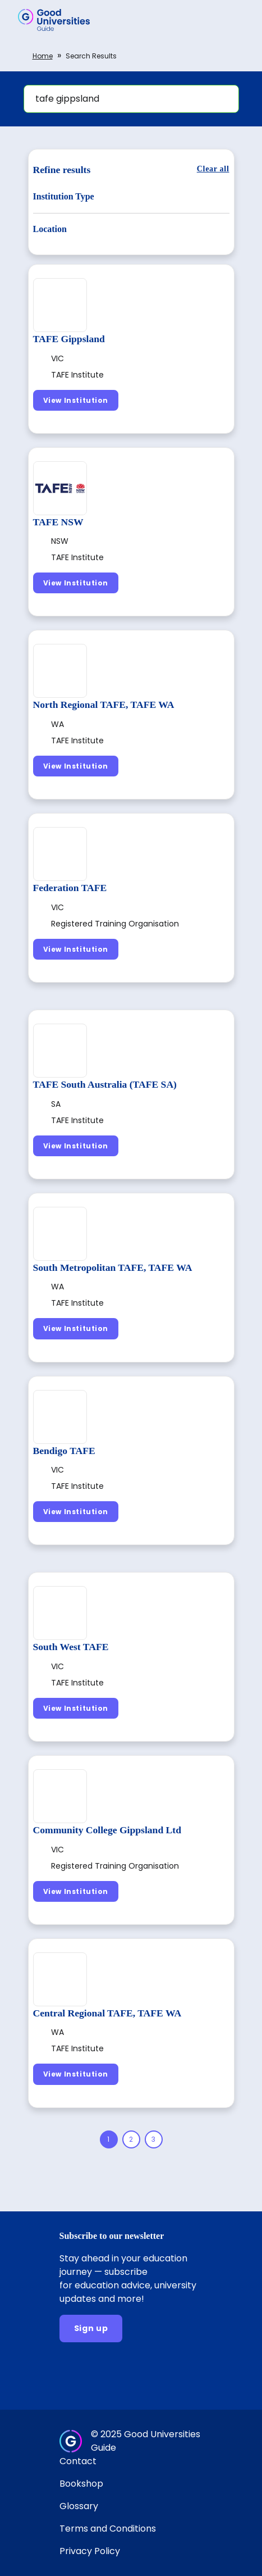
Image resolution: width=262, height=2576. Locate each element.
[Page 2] (131, 2139)
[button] (237, 19)
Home (43, 56)
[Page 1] (109, 2139)
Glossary (78, 2506)
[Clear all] (213, 169)
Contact (77, 2461)
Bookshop (81, 2483)
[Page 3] (154, 2139)
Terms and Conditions (107, 2528)
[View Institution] (76, 400)
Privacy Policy (89, 2551)
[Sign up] (91, 2328)
